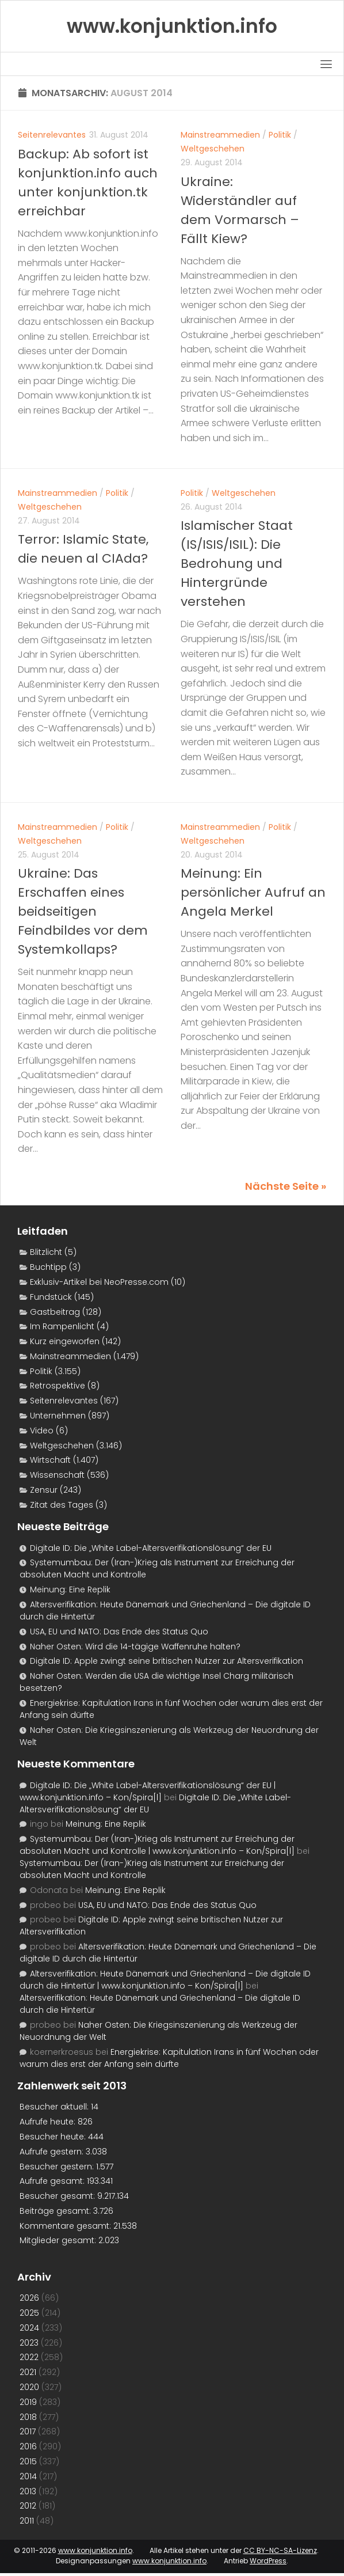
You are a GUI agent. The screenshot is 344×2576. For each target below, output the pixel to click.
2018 (28, 2417)
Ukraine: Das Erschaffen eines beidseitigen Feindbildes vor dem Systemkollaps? (83, 911)
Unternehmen (58, 1415)
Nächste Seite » (285, 1186)
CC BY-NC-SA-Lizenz (280, 2550)
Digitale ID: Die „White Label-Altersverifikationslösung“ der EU (151, 1548)
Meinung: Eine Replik (70, 1589)
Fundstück (51, 1297)
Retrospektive (57, 1385)
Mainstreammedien (220, 135)
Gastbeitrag (55, 1312)
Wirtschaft (50, 1460)
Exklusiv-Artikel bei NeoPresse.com (99, 1282)
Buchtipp (48, 1267)
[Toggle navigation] (326, 63)
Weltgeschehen (212, 148)
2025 (29, 2313)
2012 (28, 2505)
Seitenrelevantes (52, 135)
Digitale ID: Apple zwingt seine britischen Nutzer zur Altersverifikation (166, 1661)
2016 (28, 2446)
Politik (280, 135)
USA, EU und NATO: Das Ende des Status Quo (119, 1631)
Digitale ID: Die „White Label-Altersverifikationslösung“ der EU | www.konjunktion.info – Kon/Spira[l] (148, 1791)
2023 (29, 2343)
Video (41, 1430)
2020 (29, 2387)
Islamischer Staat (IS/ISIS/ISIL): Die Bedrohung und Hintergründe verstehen (237, 563)
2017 (28, 2431)
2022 (29, 2357)
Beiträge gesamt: (56, 2211)
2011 (27, 2520)
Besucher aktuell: (55, 2106)
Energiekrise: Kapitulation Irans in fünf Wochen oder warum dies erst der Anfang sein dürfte (169, 2058)
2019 (28, 2402)
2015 (28, 2461)
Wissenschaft (57, 1475)
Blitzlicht (46, 1252)
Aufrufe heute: (49, 2121)
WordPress (268, 2561)
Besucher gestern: (58, 2166)
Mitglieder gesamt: (59, 2240)
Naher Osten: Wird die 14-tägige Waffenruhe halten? (135, 1646)
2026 (29, 2298)
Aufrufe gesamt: (53, 2181)
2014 (28, 2476)
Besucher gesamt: (58, 2196)
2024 (29, 2328)
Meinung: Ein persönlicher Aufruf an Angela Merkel (253, 892)
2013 (28, 2491)
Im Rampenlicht (62, 1326)
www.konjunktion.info (95, 2550)
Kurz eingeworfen (65, 1341)
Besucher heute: (54, 2136)
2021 (28, 2372)
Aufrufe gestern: (53, 2151)
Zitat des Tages (61, 1505)
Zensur (44, 1490)
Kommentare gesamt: (66, 2226)
